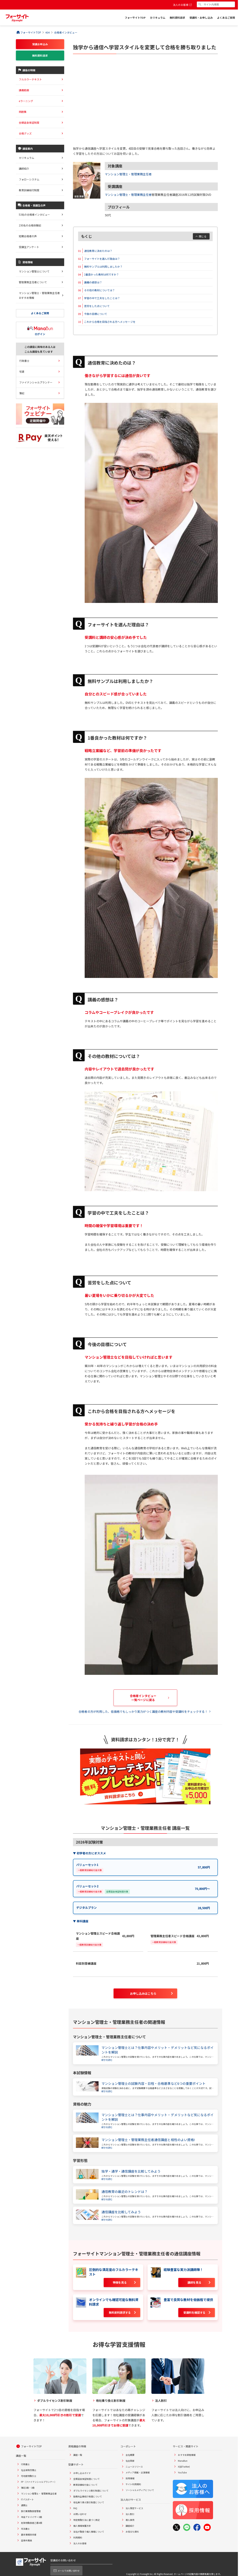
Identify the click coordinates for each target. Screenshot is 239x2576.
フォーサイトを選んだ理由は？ (102, 259)
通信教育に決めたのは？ (98, 251)
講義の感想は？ (93, 282)
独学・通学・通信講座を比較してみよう (131, 2171)
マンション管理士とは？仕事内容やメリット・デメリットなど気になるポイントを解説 (157, 2049)
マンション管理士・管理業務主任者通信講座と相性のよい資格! (148, 2139)
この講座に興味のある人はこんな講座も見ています (40, 349)
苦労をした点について (97, 306)
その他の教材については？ (99, 290)
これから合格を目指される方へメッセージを (110, 322)
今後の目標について (95, 314)
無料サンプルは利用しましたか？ (103, 266)
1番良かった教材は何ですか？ (101, 274)
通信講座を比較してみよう (121, 2212)
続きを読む (106, 2059)
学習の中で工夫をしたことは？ (102, 298)
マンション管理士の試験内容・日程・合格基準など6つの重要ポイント (153, 2083)
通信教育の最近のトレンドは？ (124, 2191)
